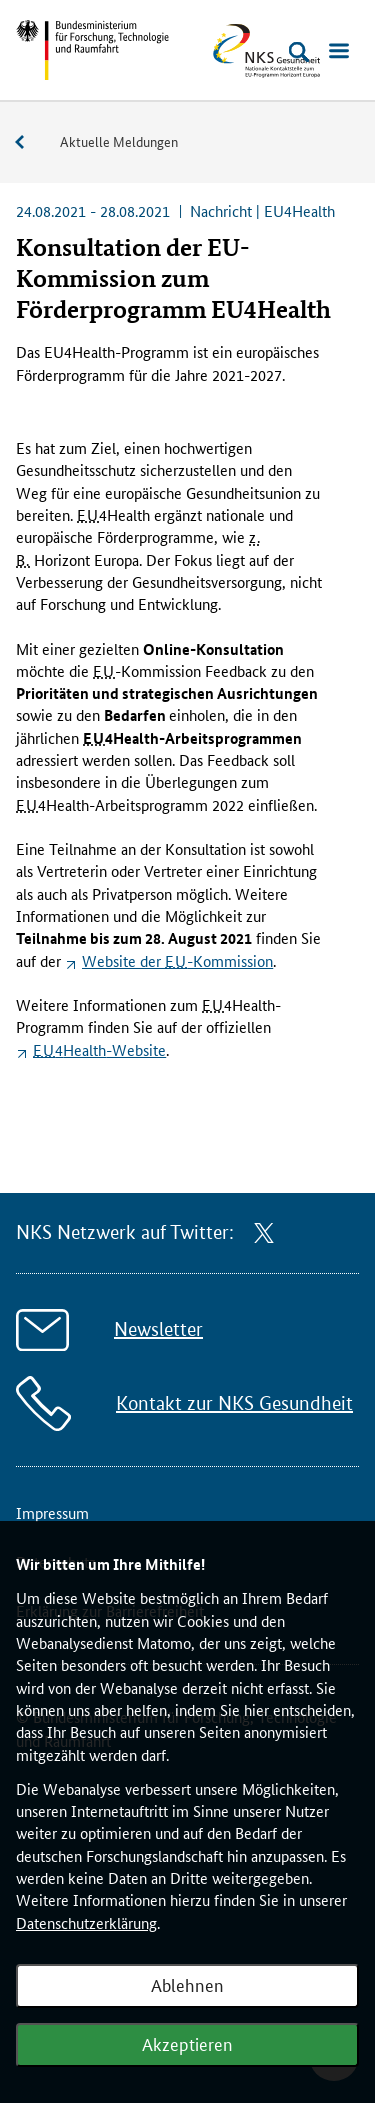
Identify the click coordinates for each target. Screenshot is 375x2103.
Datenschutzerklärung (86, 1922)
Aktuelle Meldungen (119, 141)
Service (30, 142)
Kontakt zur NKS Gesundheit (234, 1403)
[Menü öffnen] (339, 52)
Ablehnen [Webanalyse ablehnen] (187, 1984)
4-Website (99, 1049)
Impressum (52, 1512)
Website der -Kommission (177, 960)
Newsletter (158, 1329)
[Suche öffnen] (299, 52)
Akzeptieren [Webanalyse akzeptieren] (187, 2043)
